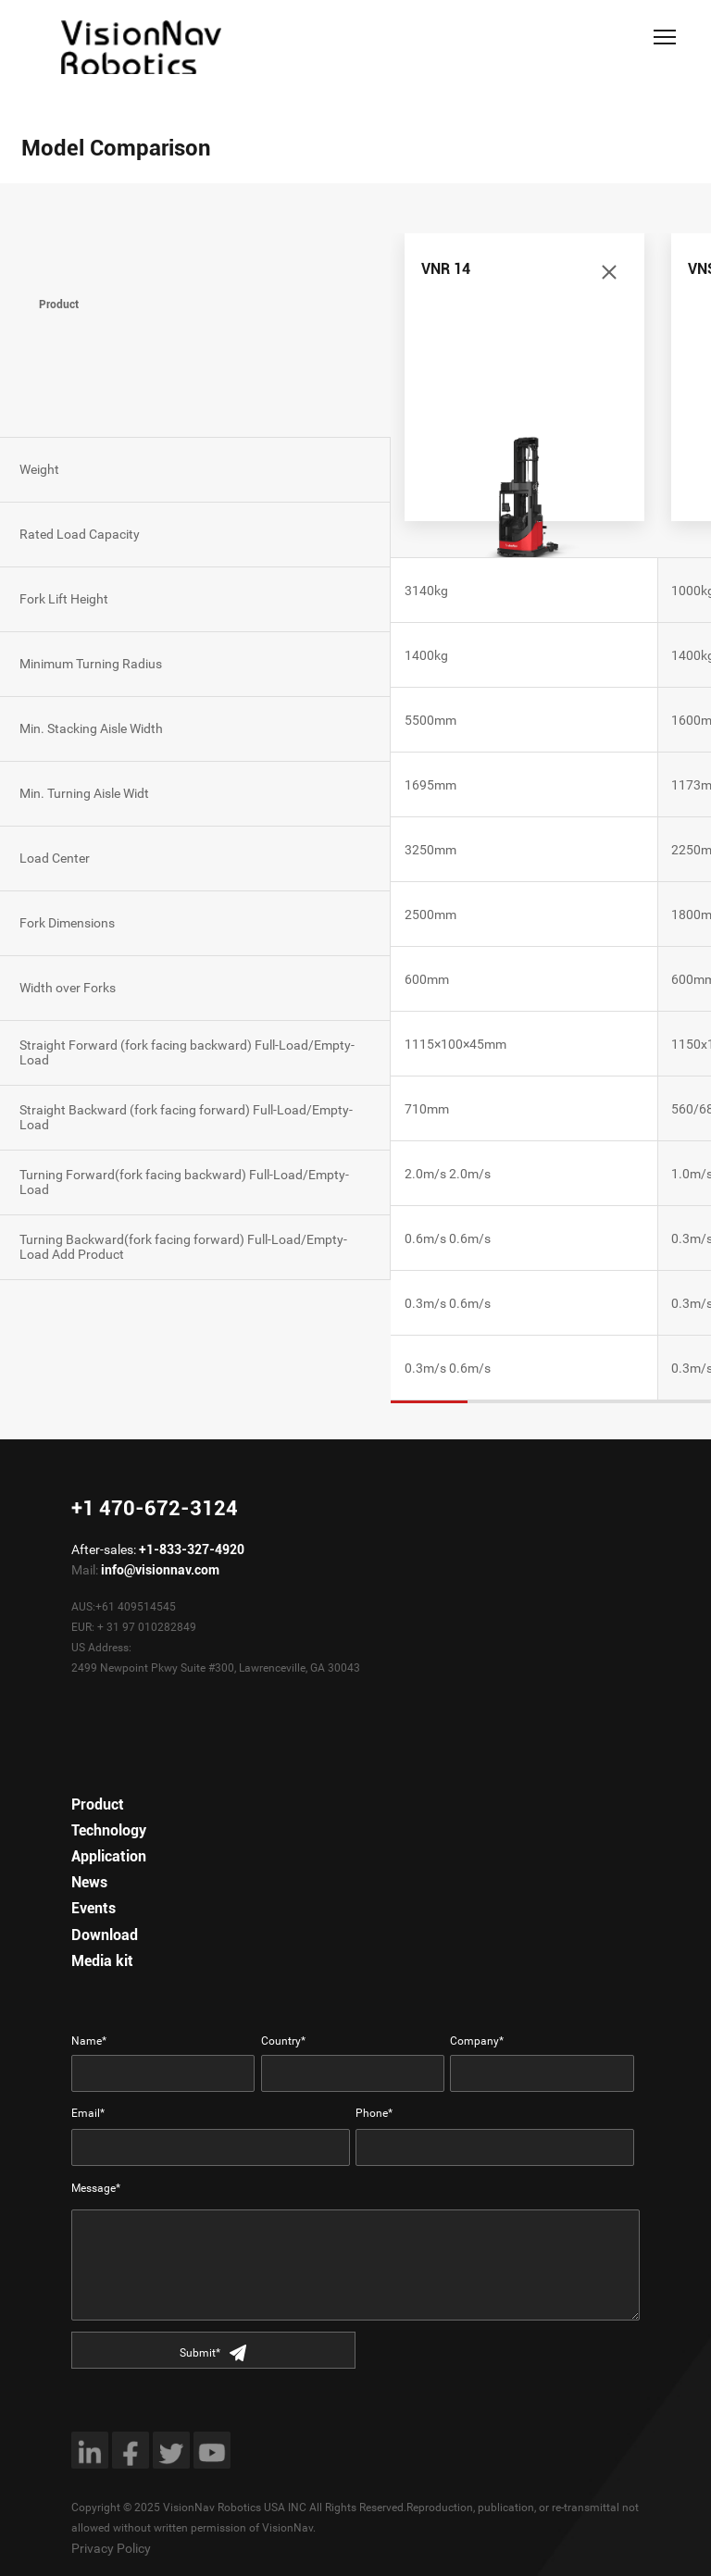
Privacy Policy (111, 2548)
